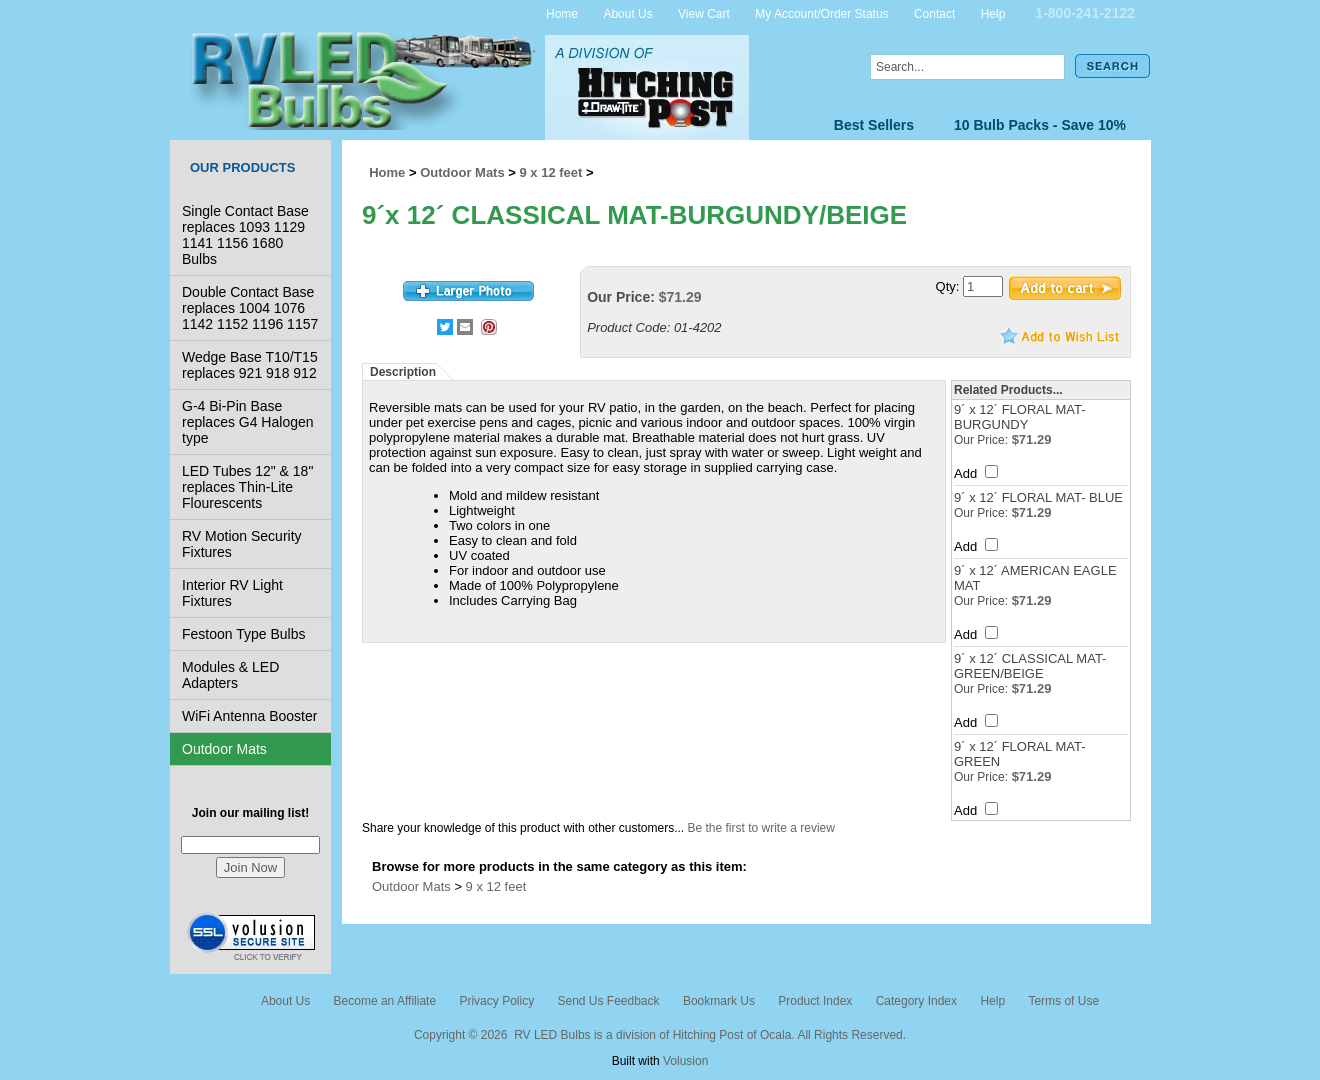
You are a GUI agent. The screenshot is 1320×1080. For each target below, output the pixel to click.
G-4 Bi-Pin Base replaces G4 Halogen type (248, 422)
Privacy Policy (496, 1001)
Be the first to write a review (761, 828)
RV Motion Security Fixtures (242, 544)
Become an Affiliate (385, 1001)
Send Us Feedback (608, 1001)
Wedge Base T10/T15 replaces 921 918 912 (250, 365)
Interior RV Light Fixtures (232, 593)
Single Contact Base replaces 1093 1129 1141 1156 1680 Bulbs (245, 235)
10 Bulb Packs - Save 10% (1040, 125)
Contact (934, 13)
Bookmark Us (719, 1001)
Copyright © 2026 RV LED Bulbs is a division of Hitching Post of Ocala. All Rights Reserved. (660, 1035)
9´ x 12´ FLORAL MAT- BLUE (1038, 497)
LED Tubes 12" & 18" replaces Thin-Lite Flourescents (247, 487)
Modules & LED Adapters (230, 675)
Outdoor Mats (224, 749)
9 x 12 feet (551, 172)
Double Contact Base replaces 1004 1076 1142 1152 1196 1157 (250, 308)
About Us (627, 13)
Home (562, 13)
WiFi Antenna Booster (249, 716)
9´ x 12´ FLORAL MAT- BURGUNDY (1019, 417)
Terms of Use (1063, 1001)
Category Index (916, 1001)
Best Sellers (874, 125)
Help (993, 13)
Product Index (815, 1001)
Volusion (685, 1061)
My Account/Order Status (821, 13)
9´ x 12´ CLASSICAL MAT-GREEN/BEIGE (1030, 666)
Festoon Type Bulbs (243, 634)
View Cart (704, 13)
